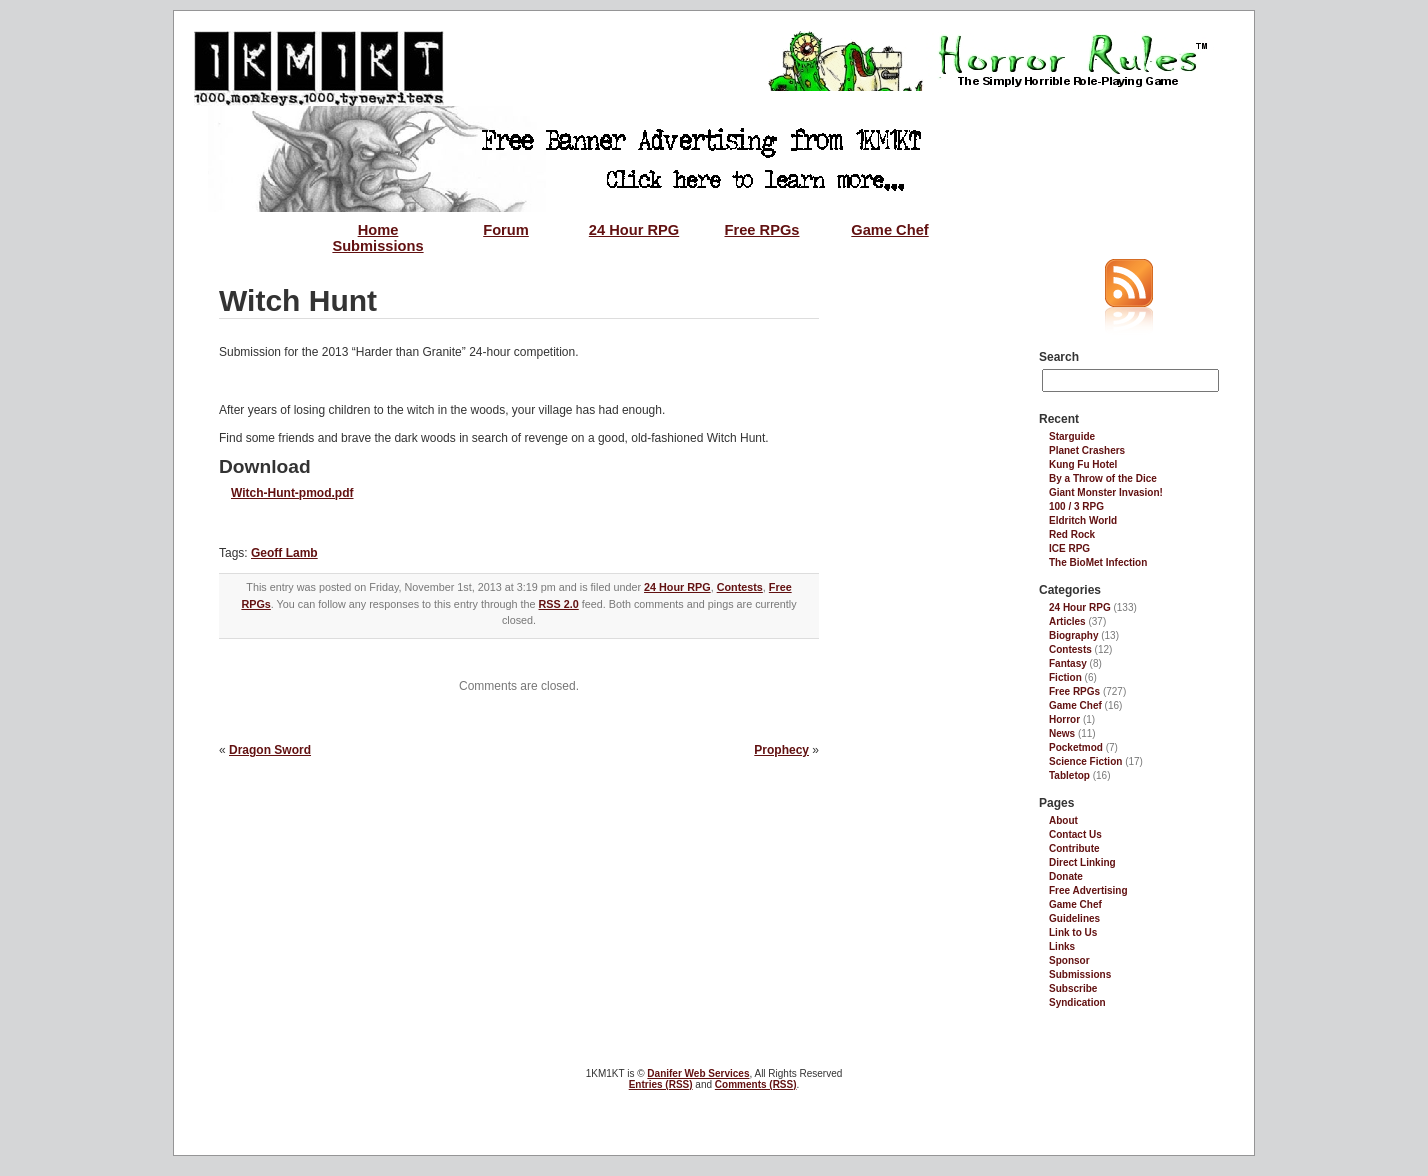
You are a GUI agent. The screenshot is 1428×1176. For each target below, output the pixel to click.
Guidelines (1074, 918)
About (1063, 820)
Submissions (377, 246)
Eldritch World (1083, 520)
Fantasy (1068, 663)
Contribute (1074, 848)
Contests (740, 587)
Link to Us (1073, 932)
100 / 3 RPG (1076, 506)
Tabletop (1069, 775)
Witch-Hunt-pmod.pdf (292, 493)
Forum (506, 230)
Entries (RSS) (661, 1084)
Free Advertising (1088, 890)
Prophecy (781, 750)
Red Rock (1072, 534)
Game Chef (889, 230)
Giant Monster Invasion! (1106, 492)
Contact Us (1075, 834)
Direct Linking (1082, 862)
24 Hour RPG (634, 230)
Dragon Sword (270, 750)
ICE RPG (1069, 548)
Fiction (1065, 677)
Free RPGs (762, 230)
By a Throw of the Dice (1103, 478)
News (1062, 733)
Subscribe (1073, 988)
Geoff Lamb (284, 553)
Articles (1067, 621)
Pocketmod (1076, 747)
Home (378, 230)
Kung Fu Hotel (1083, 464)
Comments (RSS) (756, 1084)
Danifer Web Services (698, 1073)
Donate (1066, 876)
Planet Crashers (1087, 450)
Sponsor (1069, 960)
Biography (1073, 635)
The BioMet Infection (1098, 562)
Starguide (1072, 436)
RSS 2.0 (559, 604)
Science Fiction (1085, 761)
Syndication (1077, 1002)
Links (1062, 946)
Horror (1064, 719)
